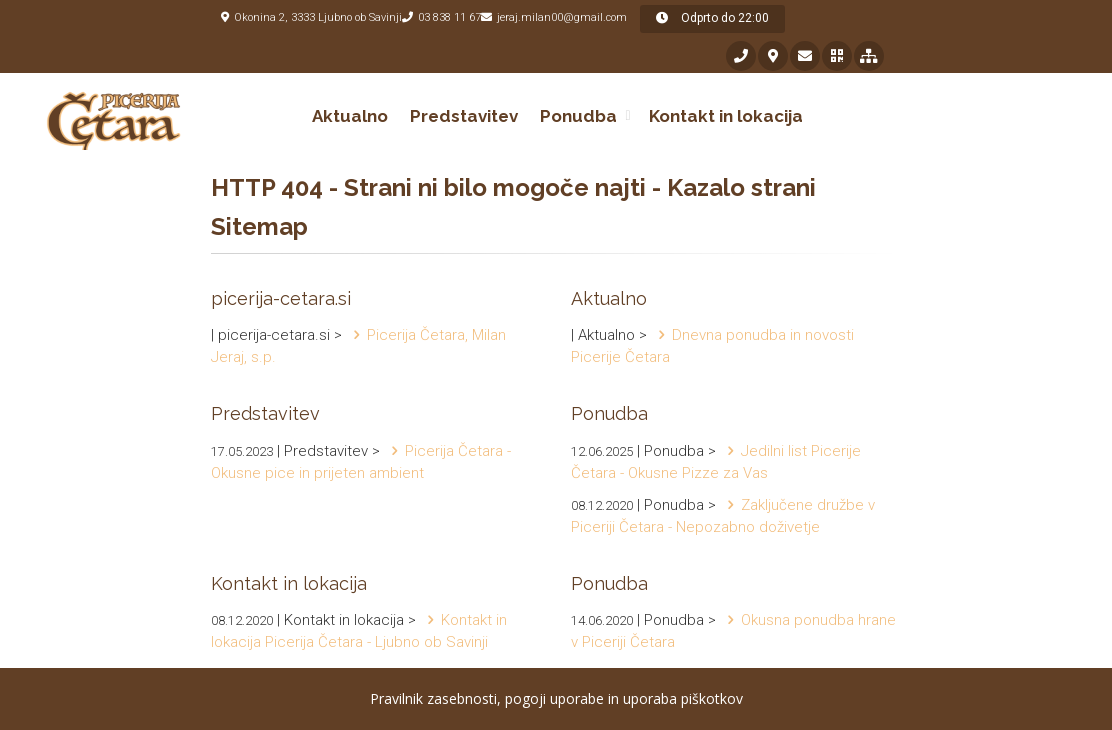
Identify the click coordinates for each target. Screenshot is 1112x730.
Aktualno (350, 116)
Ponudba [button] (578, 116)
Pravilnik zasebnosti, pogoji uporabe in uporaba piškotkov (556, 698)
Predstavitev (464, 116)
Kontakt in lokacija (726, 116)
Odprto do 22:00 (712, 18)
